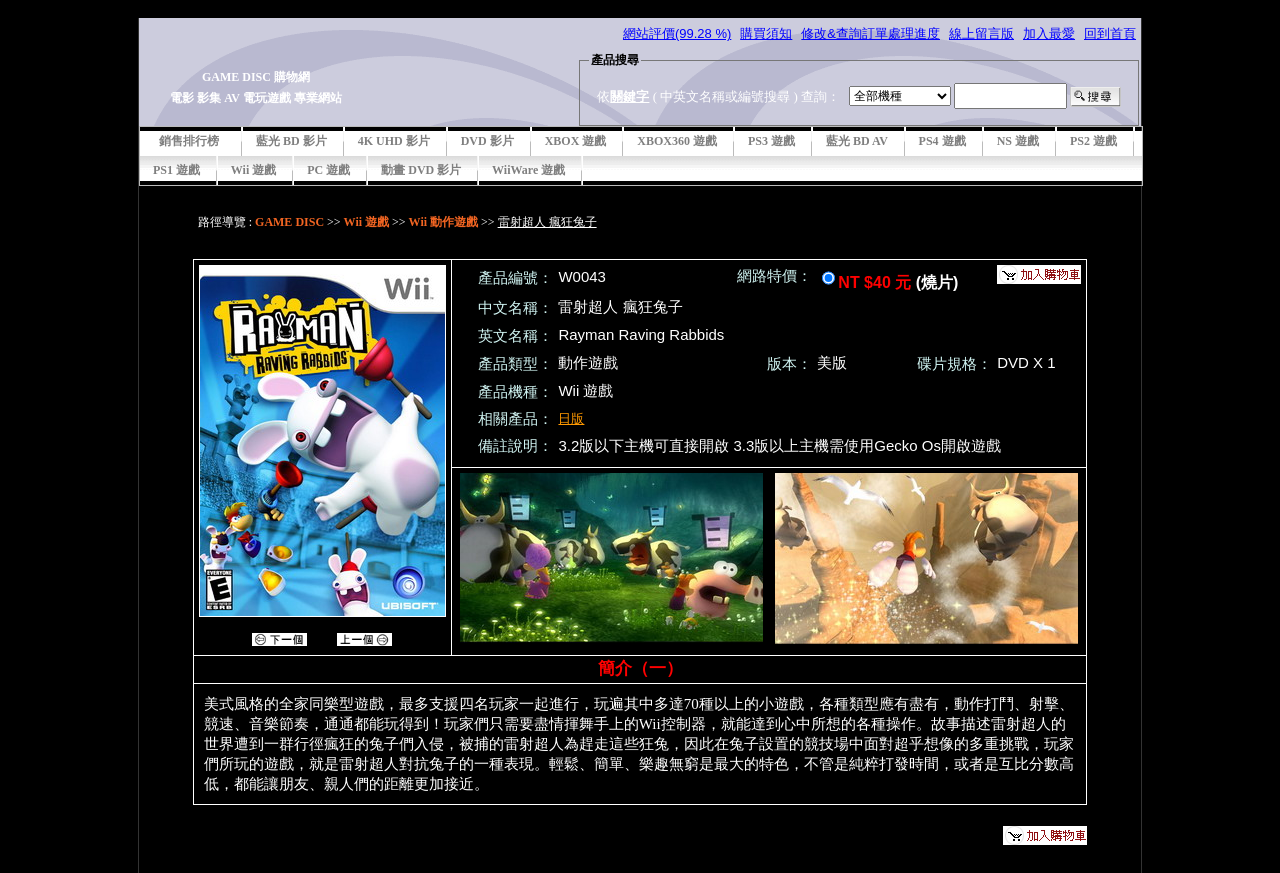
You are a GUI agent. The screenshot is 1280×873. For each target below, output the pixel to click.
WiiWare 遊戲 (528, 170)
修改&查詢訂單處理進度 (870, 33)
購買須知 (766, 33)
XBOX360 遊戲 (677, 141)
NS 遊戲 (1018, 141)
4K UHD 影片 (394, 141)
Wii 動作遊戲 (443, 222)
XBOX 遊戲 (576, 141)
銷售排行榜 (189, 141)
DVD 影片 (487, 141)
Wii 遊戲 (253, 170)
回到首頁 (1110, 33)
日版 (571, 418)
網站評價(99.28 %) (677, 33)
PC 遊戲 (328, 170)
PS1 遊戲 (176, 170)
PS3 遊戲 (771, 141)
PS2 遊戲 (1093, 141)
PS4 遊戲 (942, 141)
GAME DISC (289, 222)
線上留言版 (981, 33)
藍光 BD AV (857, 141)
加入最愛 (1049, 33)
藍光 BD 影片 (291, 141)
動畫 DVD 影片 (421, 170)
